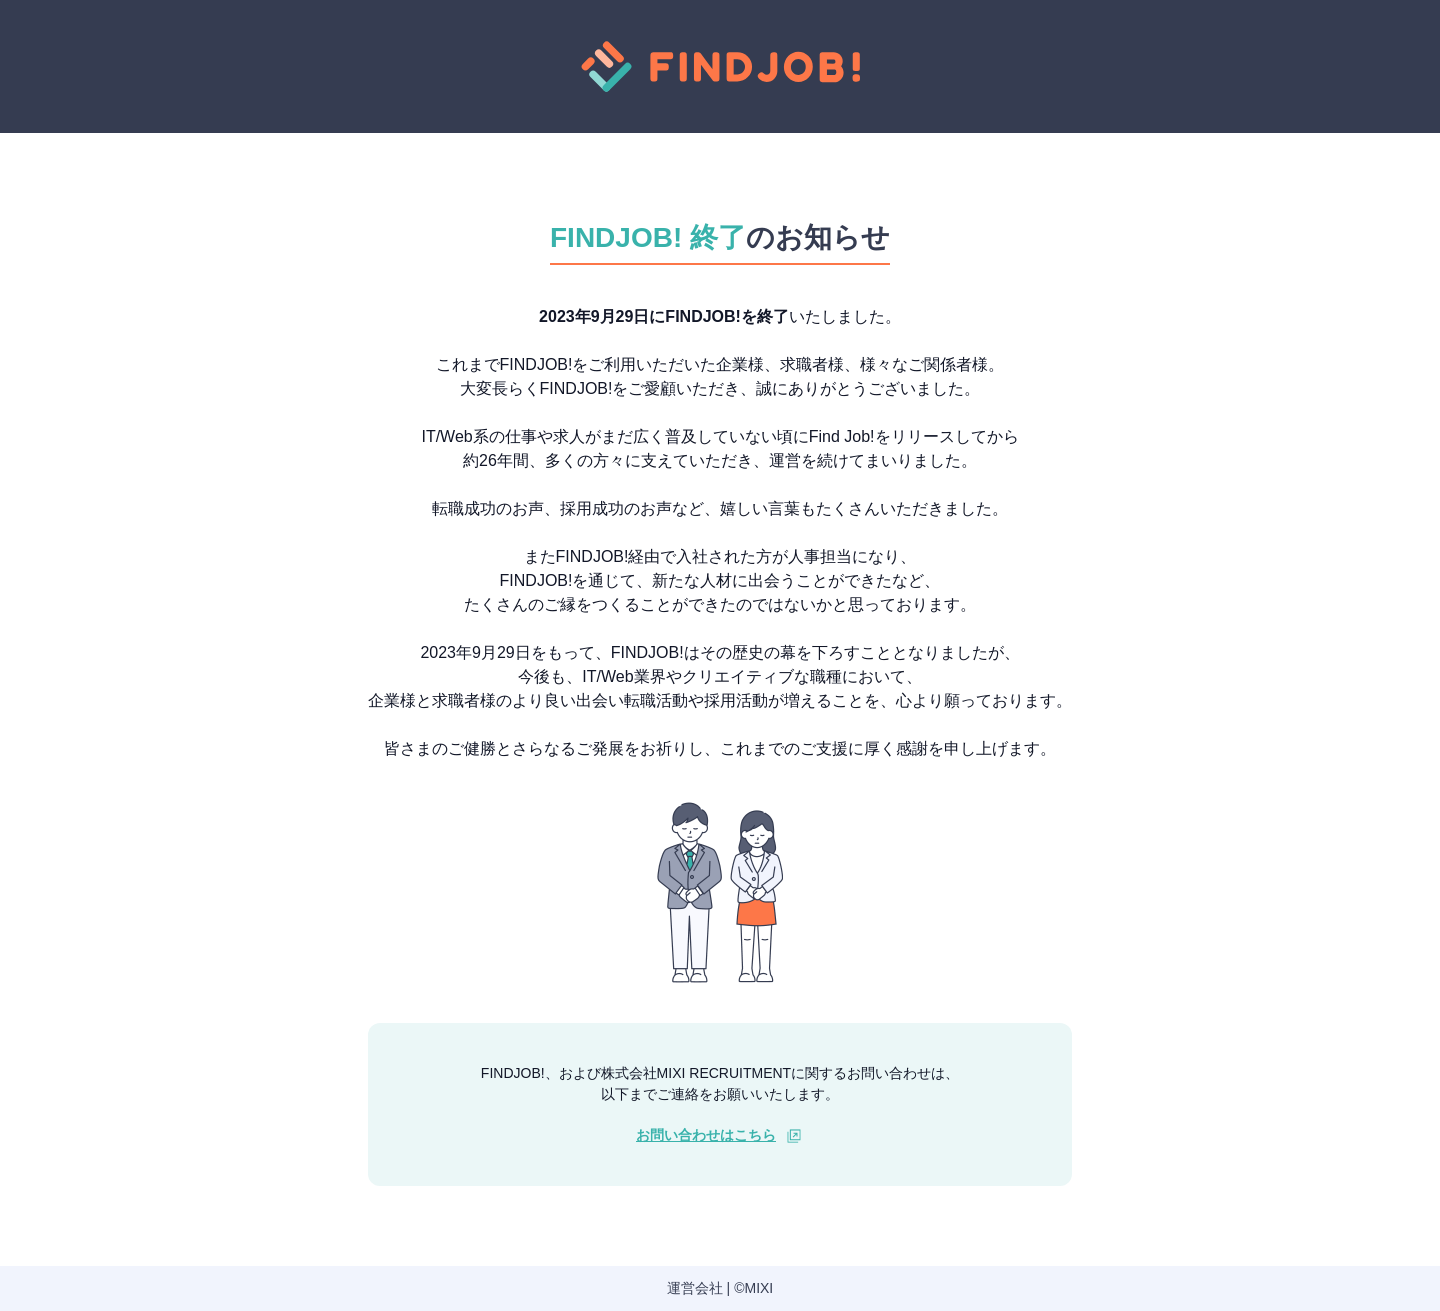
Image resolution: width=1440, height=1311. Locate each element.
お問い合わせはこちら (706, 1135)
